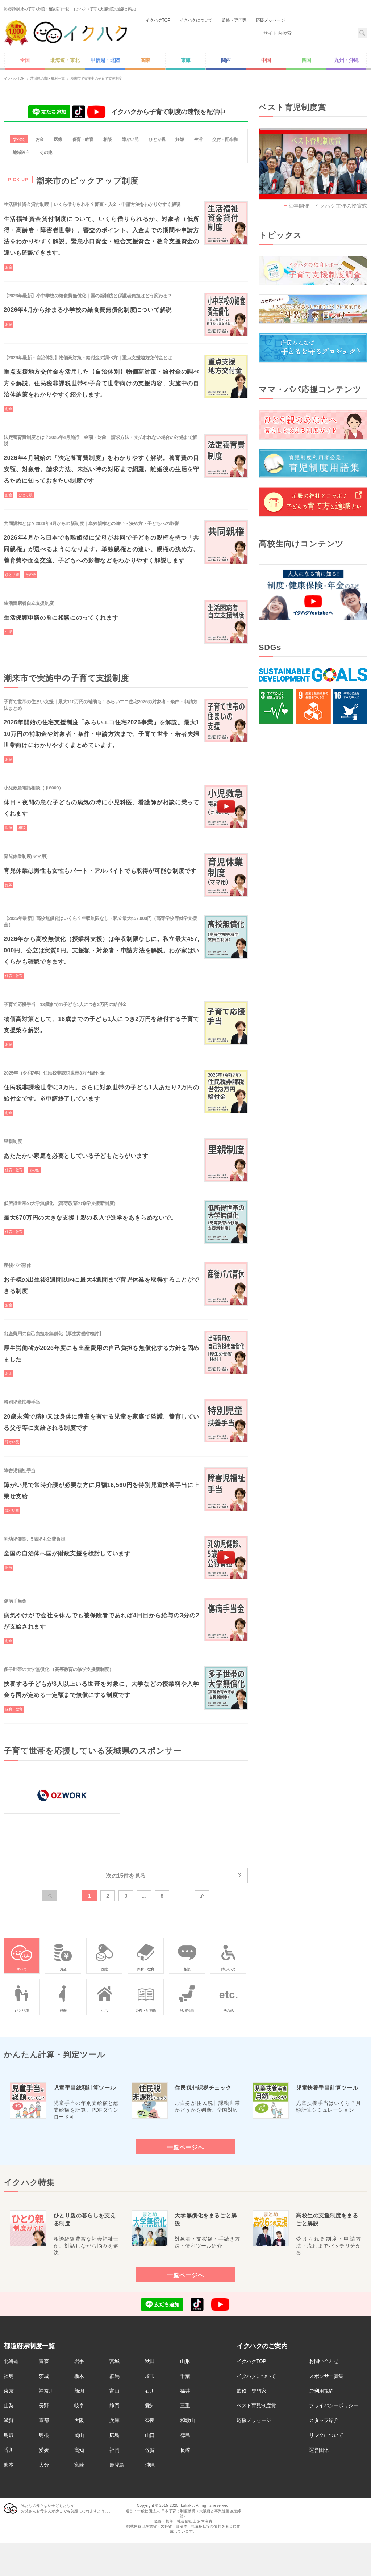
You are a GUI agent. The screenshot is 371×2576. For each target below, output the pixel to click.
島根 (44, 2435)
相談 (107, 139)
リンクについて (326, 2435)
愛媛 (44, 2450)
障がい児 (130, 139)
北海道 (11, 2362)
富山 (114, 2391)
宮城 (114, 2362)
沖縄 (150, 2465)
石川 (150, 2391)
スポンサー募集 (326, 2376)
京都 (44, 2421)
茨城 (44, 2376)
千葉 (185, 2376)
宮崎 (79, 2465)
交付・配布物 (224, 139)
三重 (185, 2406)
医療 (58, 139)
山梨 (8, 2406)
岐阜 (79, 2406)
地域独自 (21, 152)
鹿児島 (116, 2465)
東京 (8, 2391)
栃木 (79, 2376)
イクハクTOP (251, 2362)
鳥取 (8, 2435)
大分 (44, 2465)
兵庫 (114, 2421)
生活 (198, 139)
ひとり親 (157, 139)
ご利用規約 (321, 2391)
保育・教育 (82, 139)
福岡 (114, 2450)
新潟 (79, 2391)
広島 (114, 2435)
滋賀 (8, 2421)
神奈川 (46, 2391)
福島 (8, 2376)
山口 (150, 2435)
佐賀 (150, 2450)
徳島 (185, 2435)
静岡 (114, 2406)
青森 (44, 2362)
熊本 (8, 2465)
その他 (45, 152)
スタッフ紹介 (323, 2421)
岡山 (79, 2435)
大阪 (79, 2421)
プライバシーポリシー (333, 2406)
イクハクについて (256, 2376)
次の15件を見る (126, 1876)
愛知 (150, 2406)
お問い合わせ (323, 2362)
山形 (185, 2362)
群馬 (114, 2376)
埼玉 (150, 2376)
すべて (19, 139)
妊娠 (179, 139)
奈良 (150, 2421)
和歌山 (187, 2421)
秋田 (150, 2362)
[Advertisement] (313, 790)
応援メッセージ (254, 2421)
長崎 (185, 2450)
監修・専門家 (251, 2391)
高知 (79, 2450)
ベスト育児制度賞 (256, 2406)
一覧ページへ (185, 2147)
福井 (185, 2391)
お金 (40, 139)
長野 (44, 2406)
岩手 (79, 2362)
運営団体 (319, 2450)
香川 (8, 2450)
